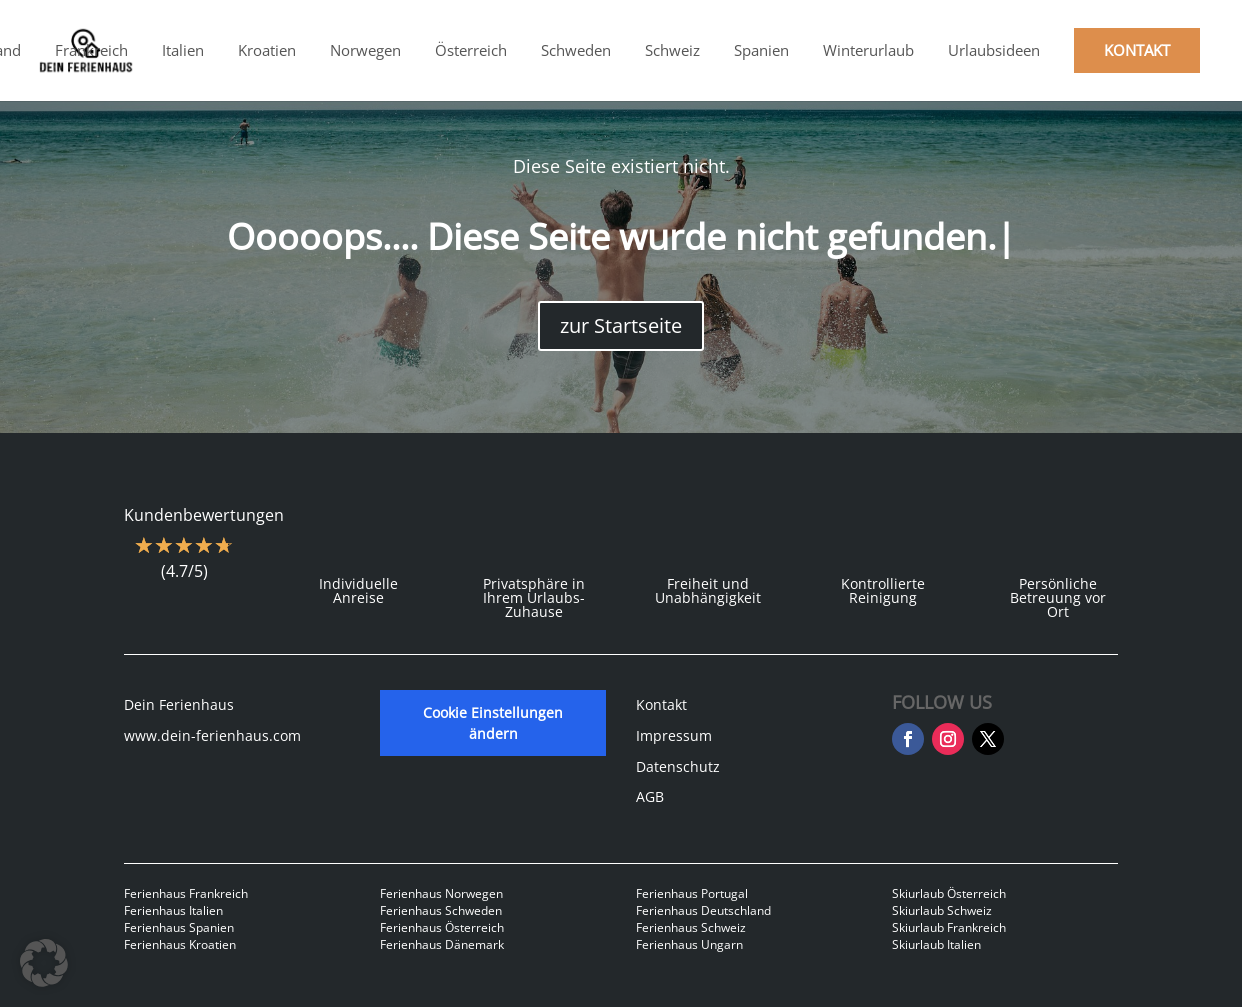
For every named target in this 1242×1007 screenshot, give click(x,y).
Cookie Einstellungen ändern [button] (493, 723)
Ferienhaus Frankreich (186, 893)
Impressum (674, 735)
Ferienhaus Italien (173, 910)
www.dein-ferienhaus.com (212, 735)
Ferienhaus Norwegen (441, 893)
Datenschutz (678, 766)
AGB (650, 796)
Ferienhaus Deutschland (703, 910)
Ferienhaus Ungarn (689, 944)
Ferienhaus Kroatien (180, 944)
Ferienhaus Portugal (692, 893)
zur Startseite (621, 325)
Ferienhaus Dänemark (442, 944)
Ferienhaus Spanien (179, 927)
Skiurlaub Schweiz (942, 910)
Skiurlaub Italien (936, 944)
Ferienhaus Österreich (442, 927)
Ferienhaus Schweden (441, 910)
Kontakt (661, 704)
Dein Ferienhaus (179, 704)
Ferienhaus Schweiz (691, 927)
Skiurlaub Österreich (949, 893)
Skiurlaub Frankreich (949, 927)
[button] (44, 963)
